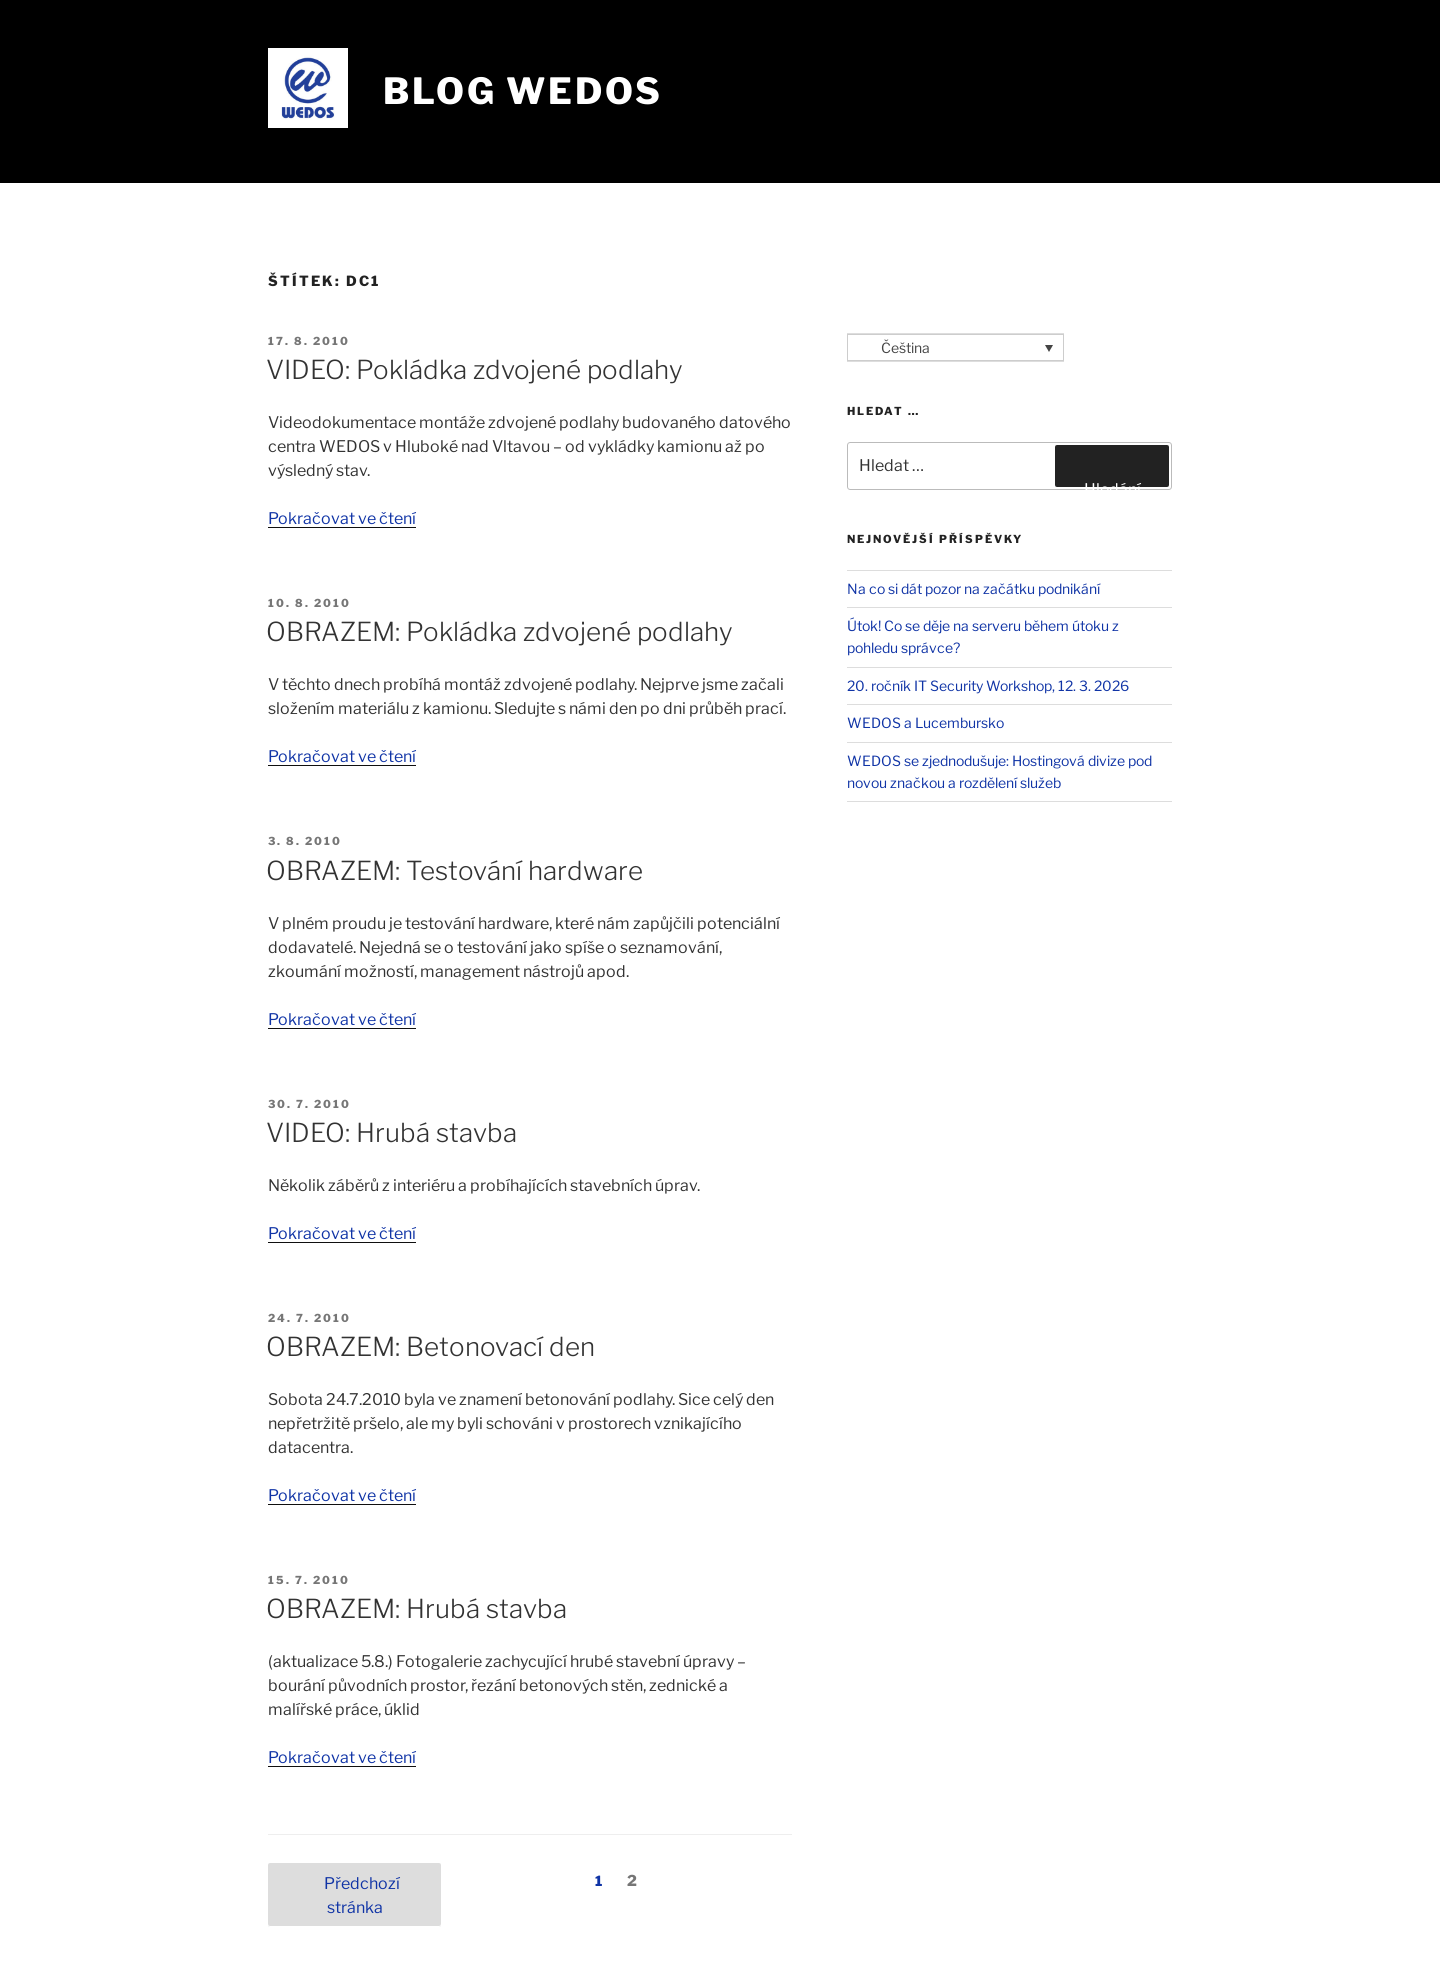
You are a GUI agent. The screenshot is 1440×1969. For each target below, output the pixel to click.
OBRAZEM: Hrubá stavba (416, 1608)
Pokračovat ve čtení (342, 518)
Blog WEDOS (523, 91)
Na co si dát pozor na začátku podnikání (973, 588)
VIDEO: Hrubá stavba (391, 1132)
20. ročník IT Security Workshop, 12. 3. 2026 (988, 685)
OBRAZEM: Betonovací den (430, 1346)
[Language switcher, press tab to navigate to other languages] (955, 347)
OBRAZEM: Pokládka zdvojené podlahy (499, 631)
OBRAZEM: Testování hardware (454, 870)
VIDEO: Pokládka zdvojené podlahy (474, 369)
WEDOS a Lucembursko (925, 722)
